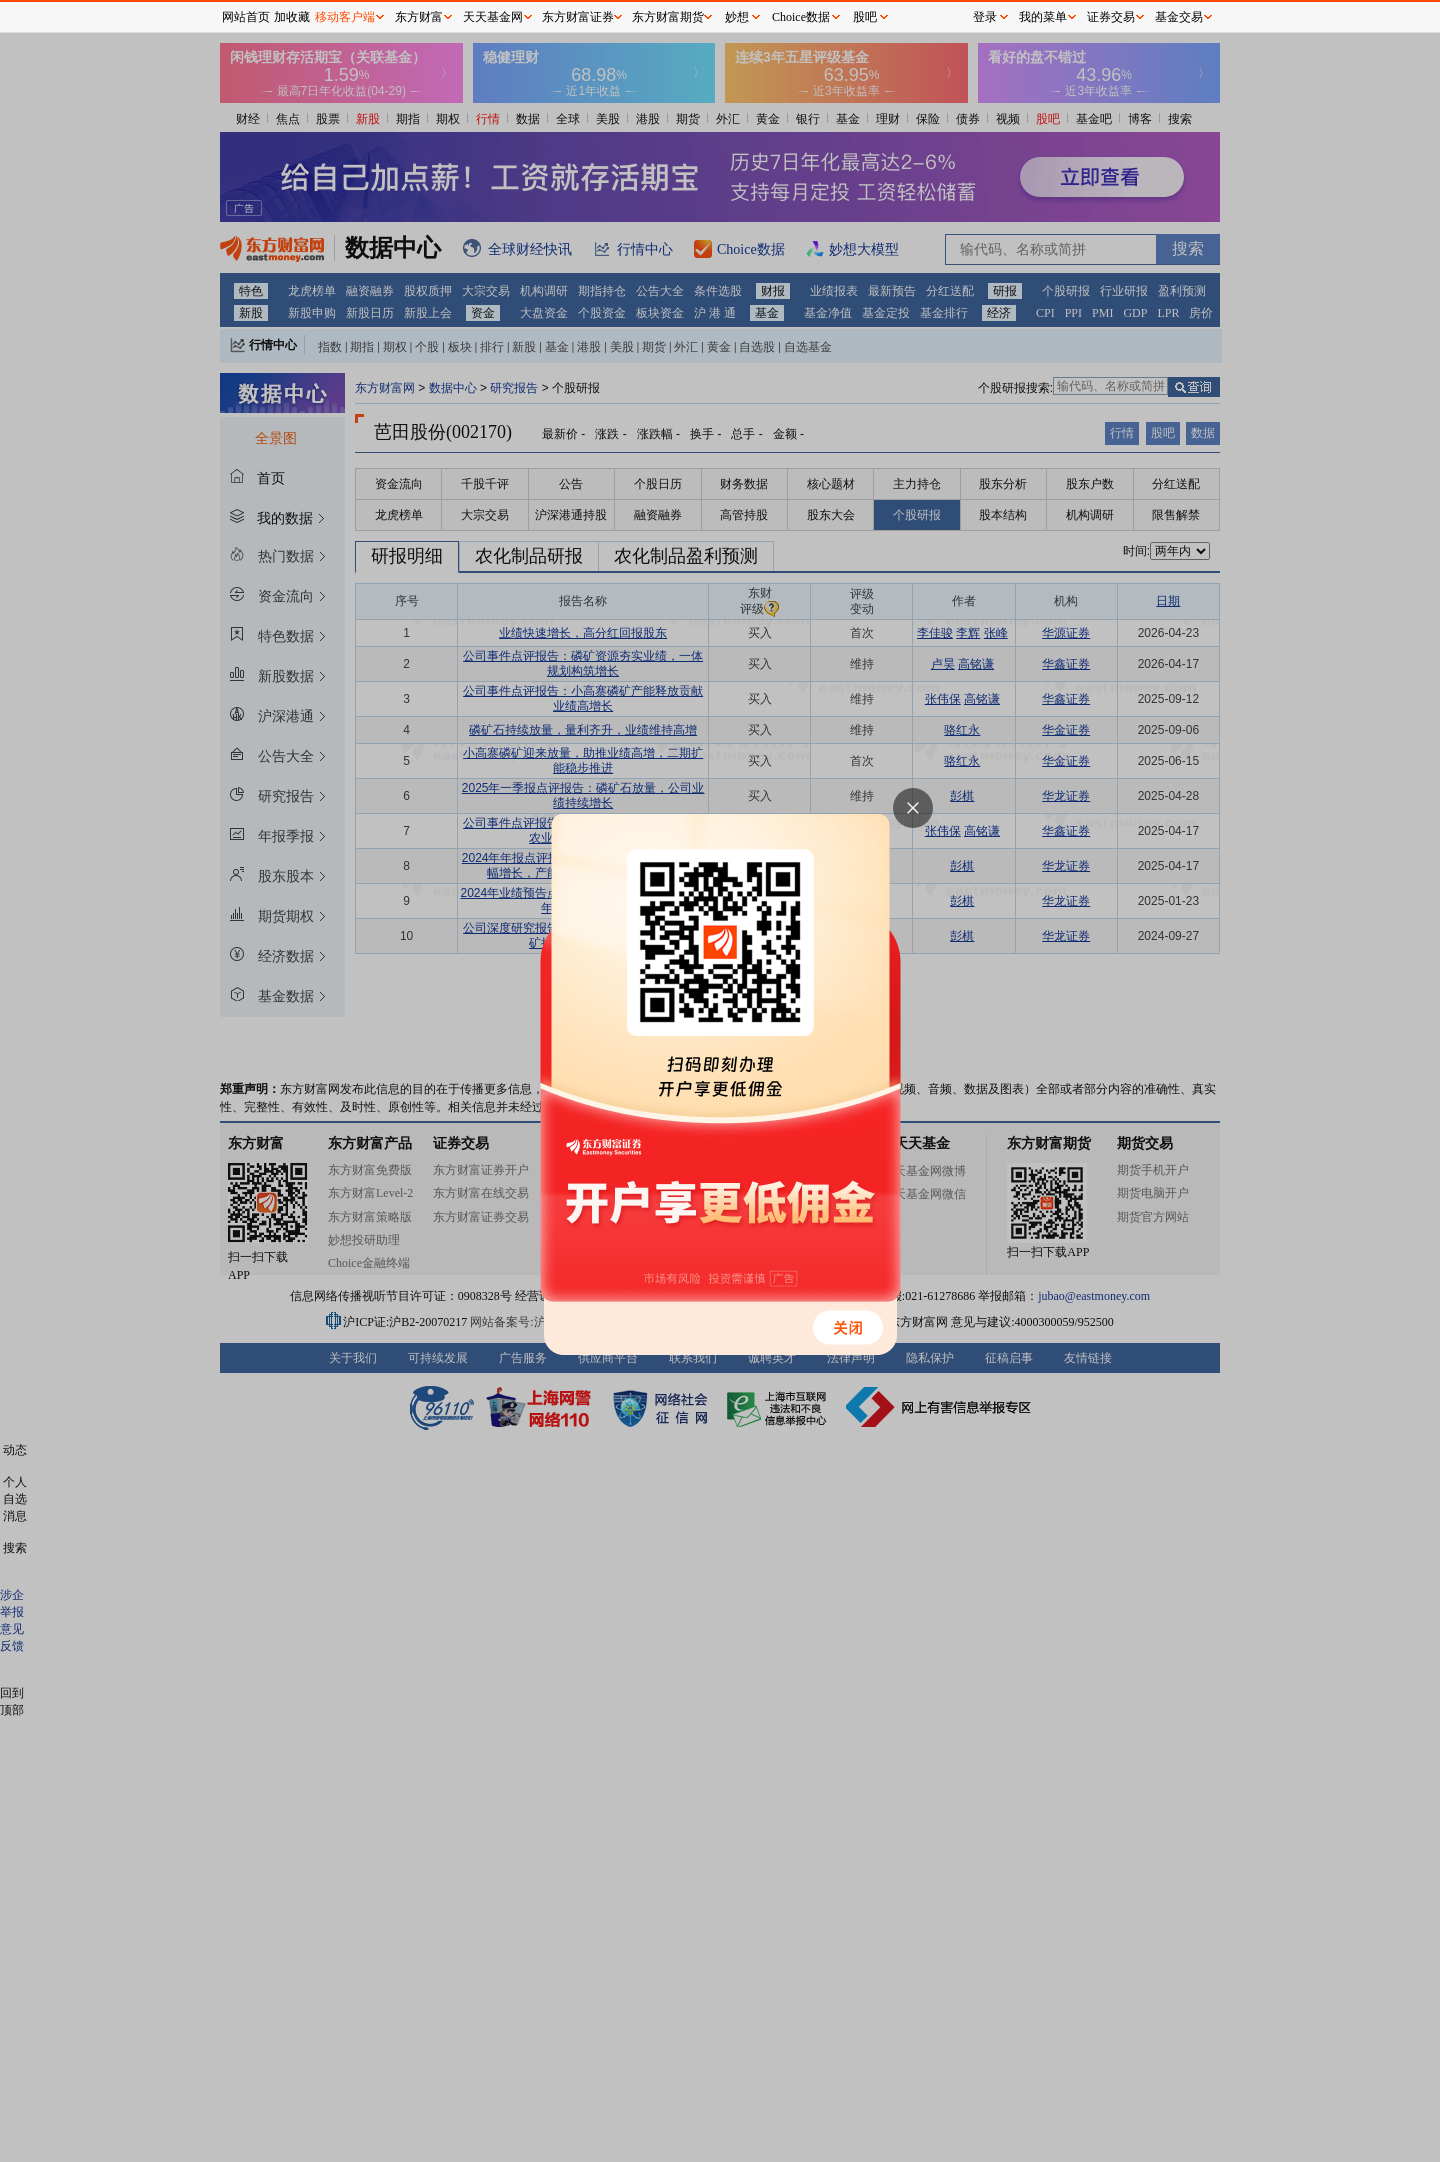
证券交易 (1111, 17)
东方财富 (419, 17)
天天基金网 (493, 17)
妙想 (737, 17)
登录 (985, 17)
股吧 (865, 17)
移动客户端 (345, 17)
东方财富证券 (578, 17)
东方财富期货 (668, 17)
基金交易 (1179, 17)
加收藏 (292, 17)
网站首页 (246, 17)
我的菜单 (1043, 17)
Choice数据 (801, 17)
